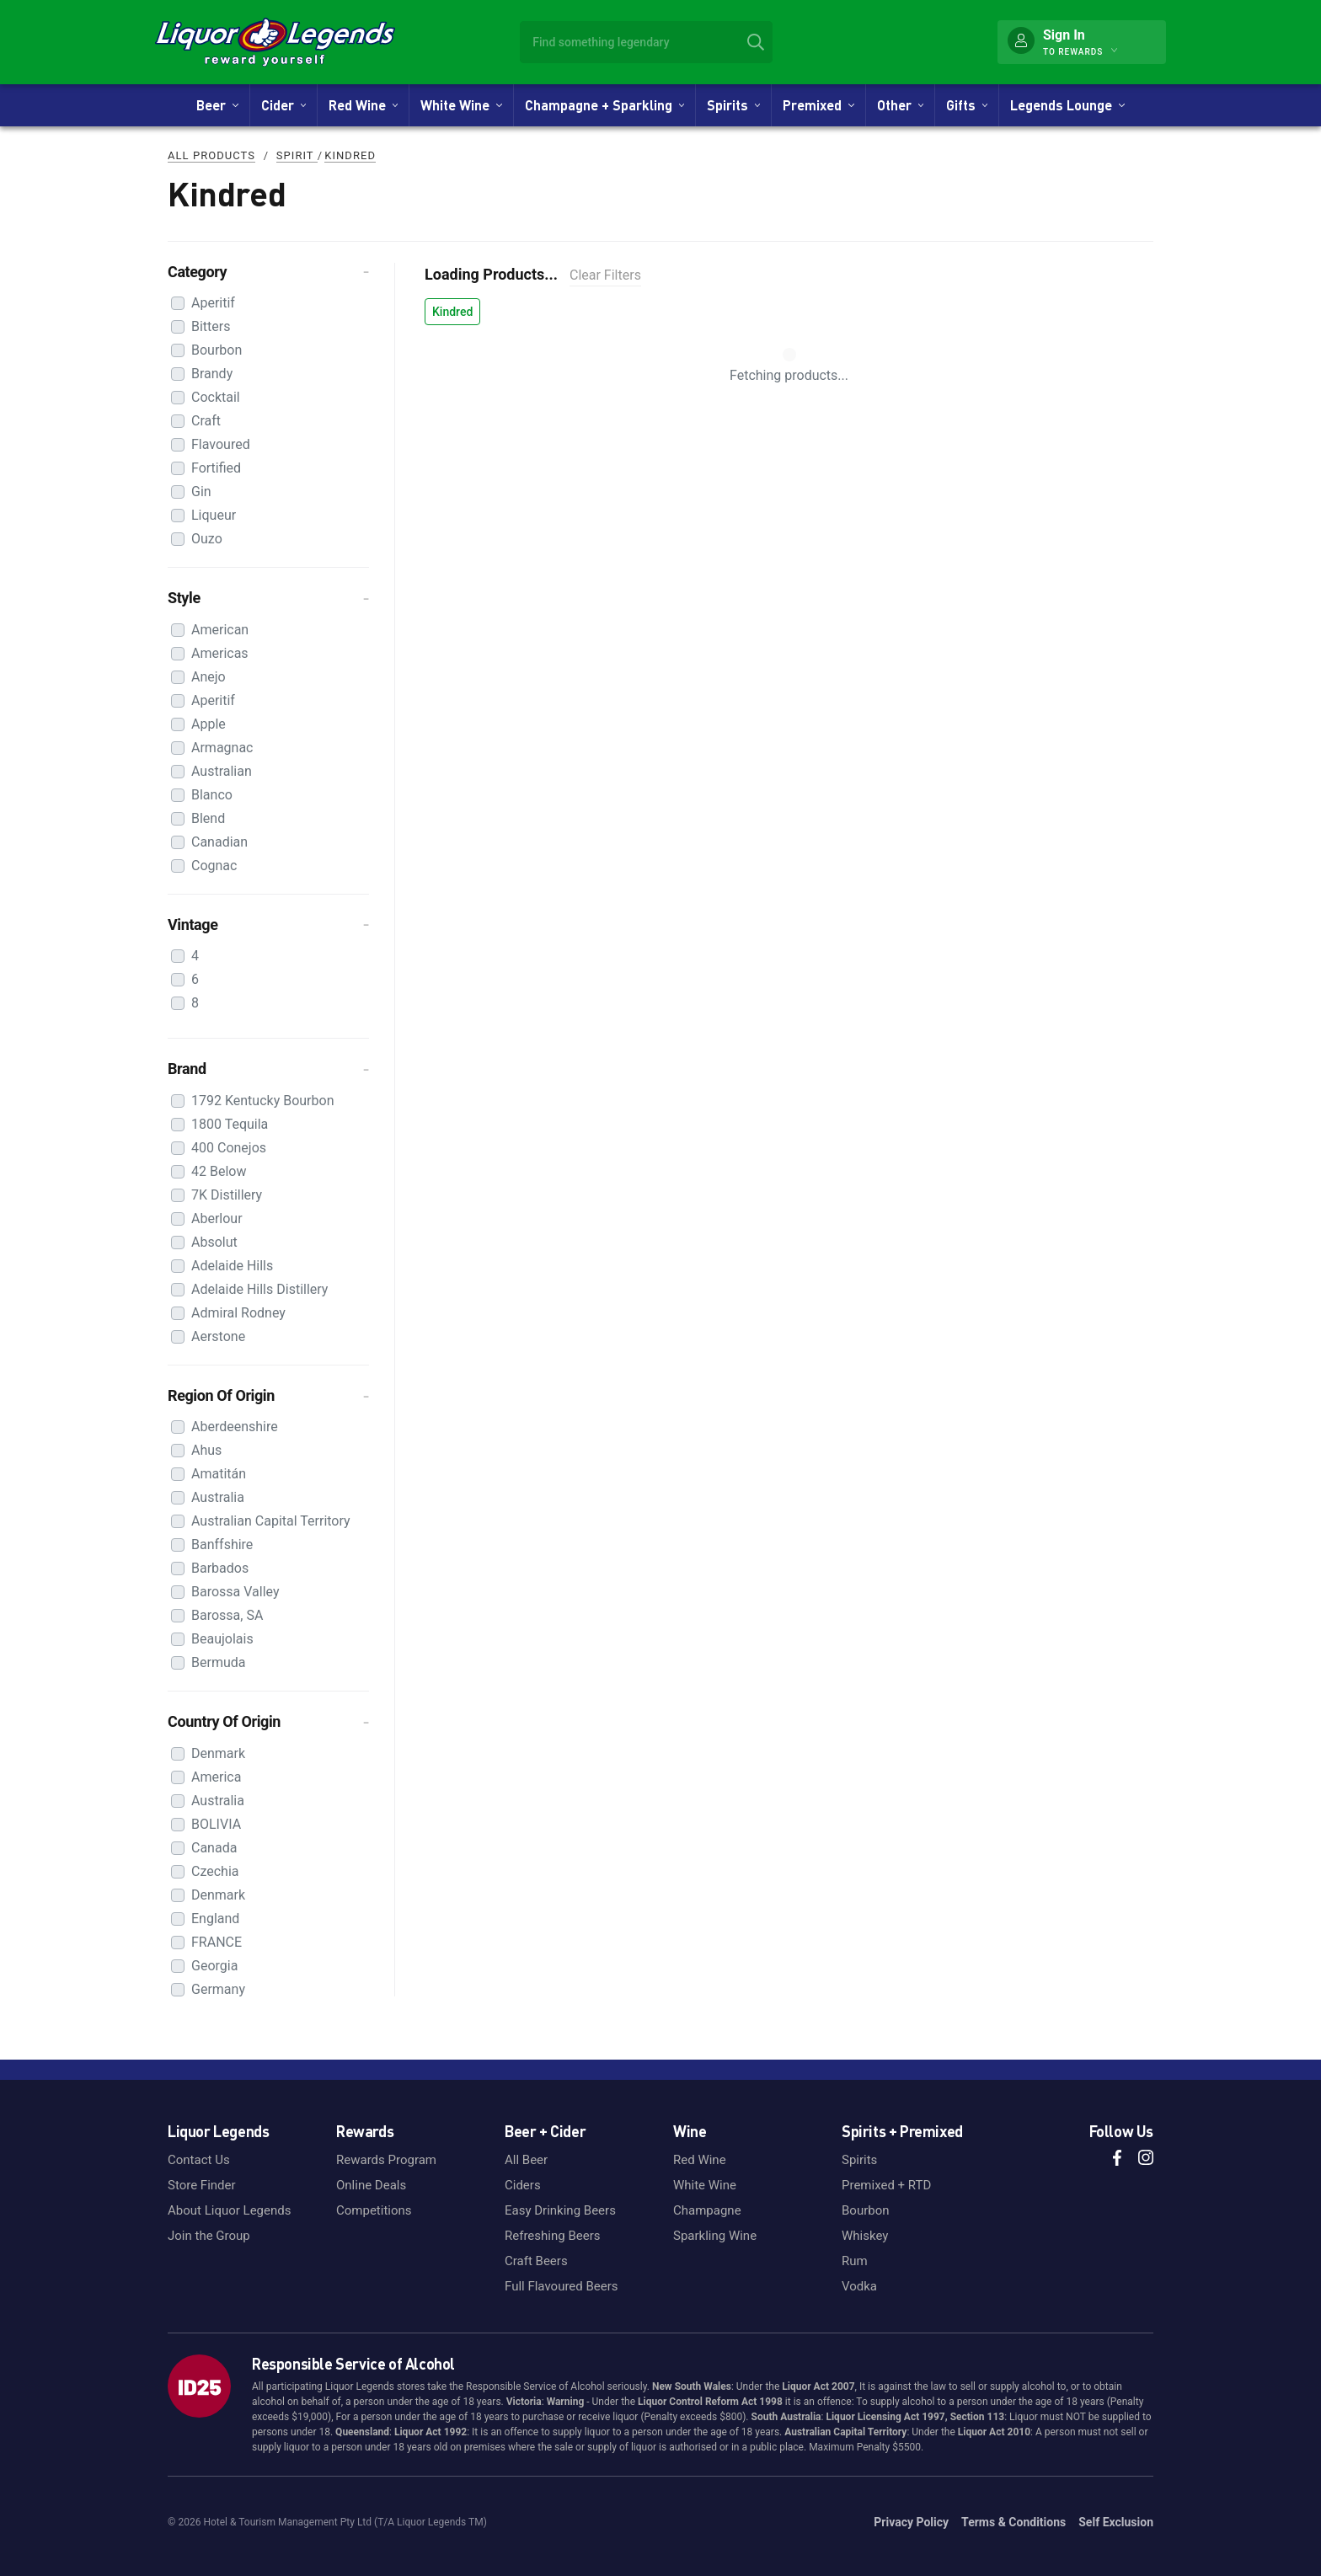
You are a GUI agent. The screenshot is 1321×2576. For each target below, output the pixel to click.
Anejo (208, 677)
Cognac (214, 866)
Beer (217, 105)
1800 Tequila (229, 1124)
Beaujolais (222, 1639)
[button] (268, 272)
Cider (283, 105)
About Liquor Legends (229, 2210)
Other (900, 105)
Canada (214, 1848)
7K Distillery (226, 1195)
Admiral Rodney (238, 1313)
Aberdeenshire (234, 1427)
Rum (855, 2261)
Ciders (523, 2185)
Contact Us (199, 2159)
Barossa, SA (227, 1615)
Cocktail (215, 397)
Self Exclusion (1115, 2522)
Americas (220, 653)
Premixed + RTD (886, 2185)
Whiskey (865, 2235)
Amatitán (218, 1474)
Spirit (297, 155)
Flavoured (220, 444)
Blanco (212, 795)
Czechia (215, 1871)
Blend (208, 818)
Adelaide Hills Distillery (259, 1289)
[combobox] (646, 42)
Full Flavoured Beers (561, 2286)
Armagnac (222, 748)
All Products (211, 155)
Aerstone (218, 1336)
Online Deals (371, 2185)
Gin (201, 492)
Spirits (733, 105)
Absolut (214, 1242)
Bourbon (216, 350)
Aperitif (213, 303)
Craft (206, 421)
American (220, 630)
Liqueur (213, 515)
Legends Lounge (1067, 105)
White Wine (460, 105)
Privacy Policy (911, 2522)
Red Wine (363, 105)
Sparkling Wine (715, 2235)
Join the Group (209, 2235)
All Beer (526, 2159)
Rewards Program (386, 2159)
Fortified (216, 468)
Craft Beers (536, 2261)
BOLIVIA (216, 1824)
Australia (217, 1497)
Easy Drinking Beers (560, 2210)
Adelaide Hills (232, 1266)
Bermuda (218, 1662)
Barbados (220, 1568)
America (216, 1777)
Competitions (374, 2210)
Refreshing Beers (552, 2235)
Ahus (206, 1450)
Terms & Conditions (1013, 2522)
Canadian (219, 842)
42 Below (218, 1171)
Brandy (212, 374)
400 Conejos (228, 1148)
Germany (218, 1989)
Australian (221, 771)
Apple (208, 724)
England (215, 1919)
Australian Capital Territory (270, 1521)
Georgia (214, 1966)
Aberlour (217, 1219)
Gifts (966, 105)
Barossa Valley (235, 1592)
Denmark (218, 1753)
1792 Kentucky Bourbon (262, 1101)
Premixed (818, 105)
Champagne (707, 2210)
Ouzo (206, 539)
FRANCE (216, 1942)
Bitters (211, 326)
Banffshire (222, 1545)
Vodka (859, 2286)
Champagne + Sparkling (604, 105)
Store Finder (202, 2185)
